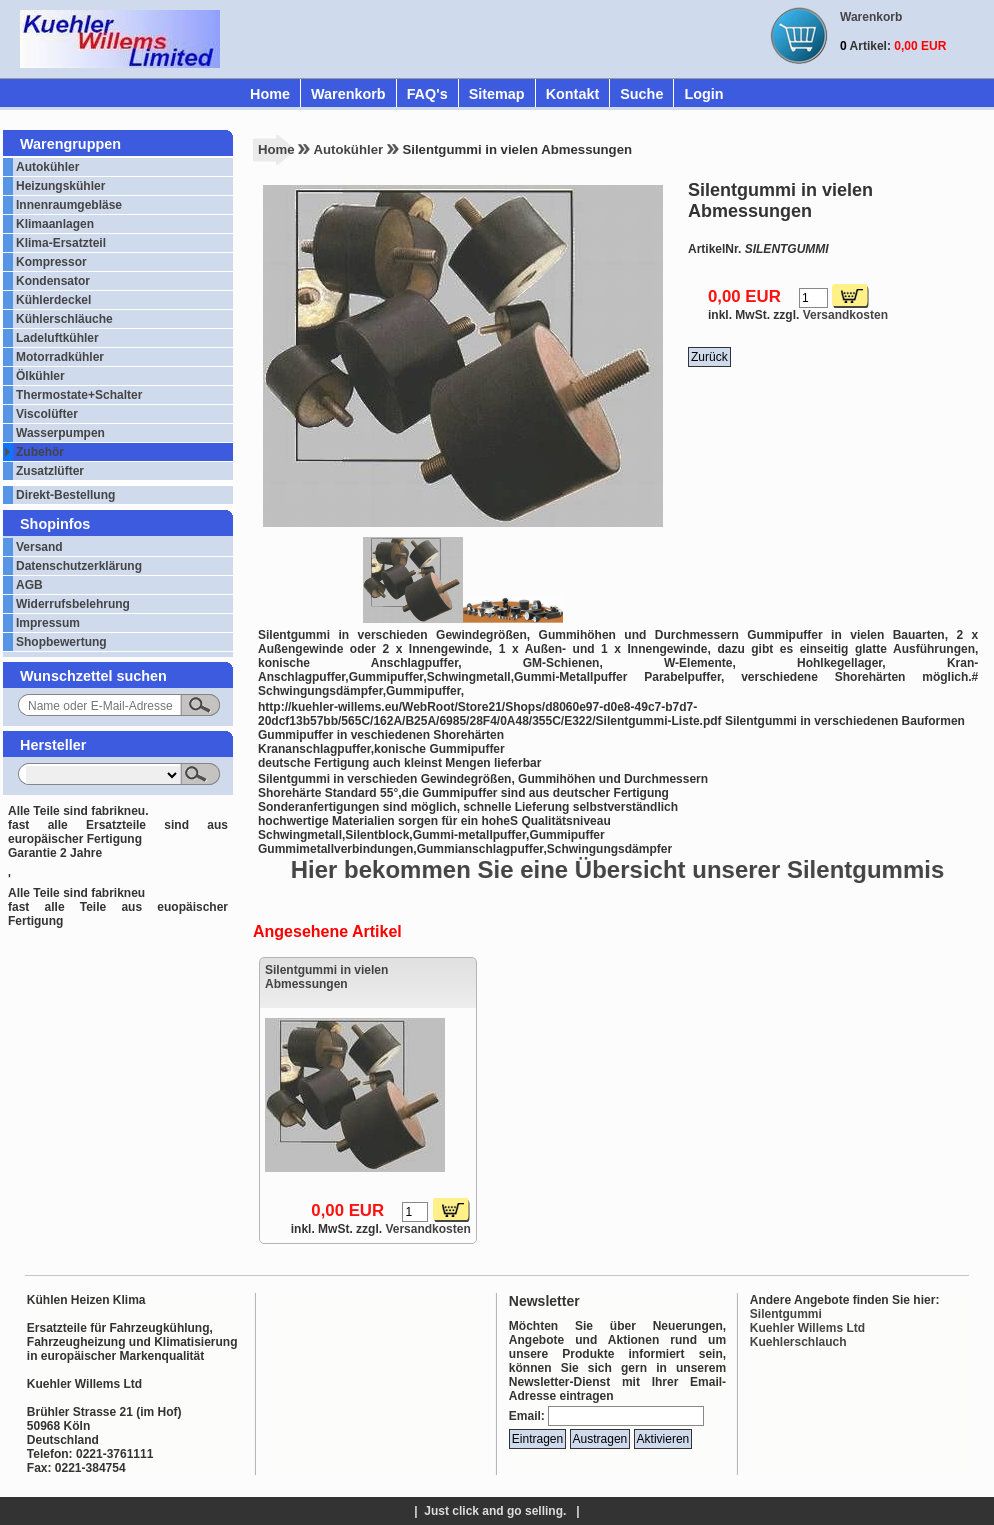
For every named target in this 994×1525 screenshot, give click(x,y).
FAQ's (427, 94)
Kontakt (573, 94)
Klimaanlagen (55, 224)
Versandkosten (845, 315)
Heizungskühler (60, 186)
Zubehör (40, 452)
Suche (641, 94)
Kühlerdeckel (53, 300)
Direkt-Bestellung (65, 495)
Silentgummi (786, 1314)
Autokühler (47, 167)
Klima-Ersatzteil (61, 243)
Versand (39, 547)
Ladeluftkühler (57, 338)
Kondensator (53, 281)
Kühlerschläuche (64, 319)
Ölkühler (40, 376)
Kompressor (51, 262)
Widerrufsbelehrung (73, 604)
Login (703, 94)
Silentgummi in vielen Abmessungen (326, 977)
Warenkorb (348, 94)
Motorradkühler (60, 357)
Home (270, 94)
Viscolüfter (47, 414)
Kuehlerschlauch (798, 1342)
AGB (29, 585)
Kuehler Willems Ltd (807, 1328)
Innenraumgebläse (69, 205)
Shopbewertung (61, 642)
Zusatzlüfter (50, 471)
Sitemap (497, 94)
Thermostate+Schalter (79, 395)
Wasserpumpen (60, 433)
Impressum (48, 623)
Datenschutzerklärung (79, 566)
